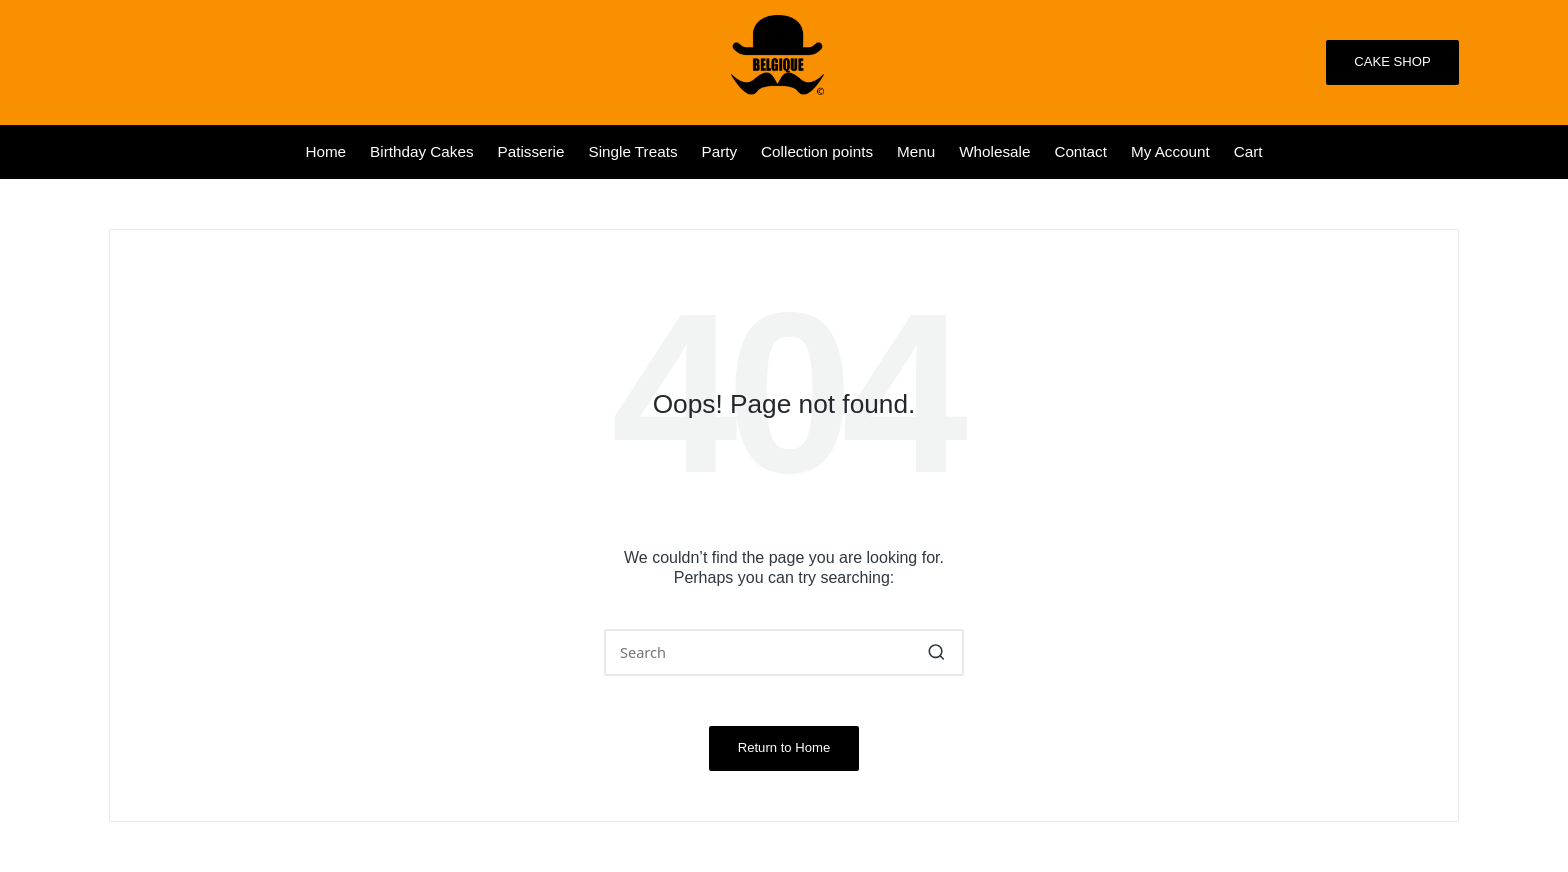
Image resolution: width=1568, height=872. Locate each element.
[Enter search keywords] (784, 652)
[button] (1392, 62)
